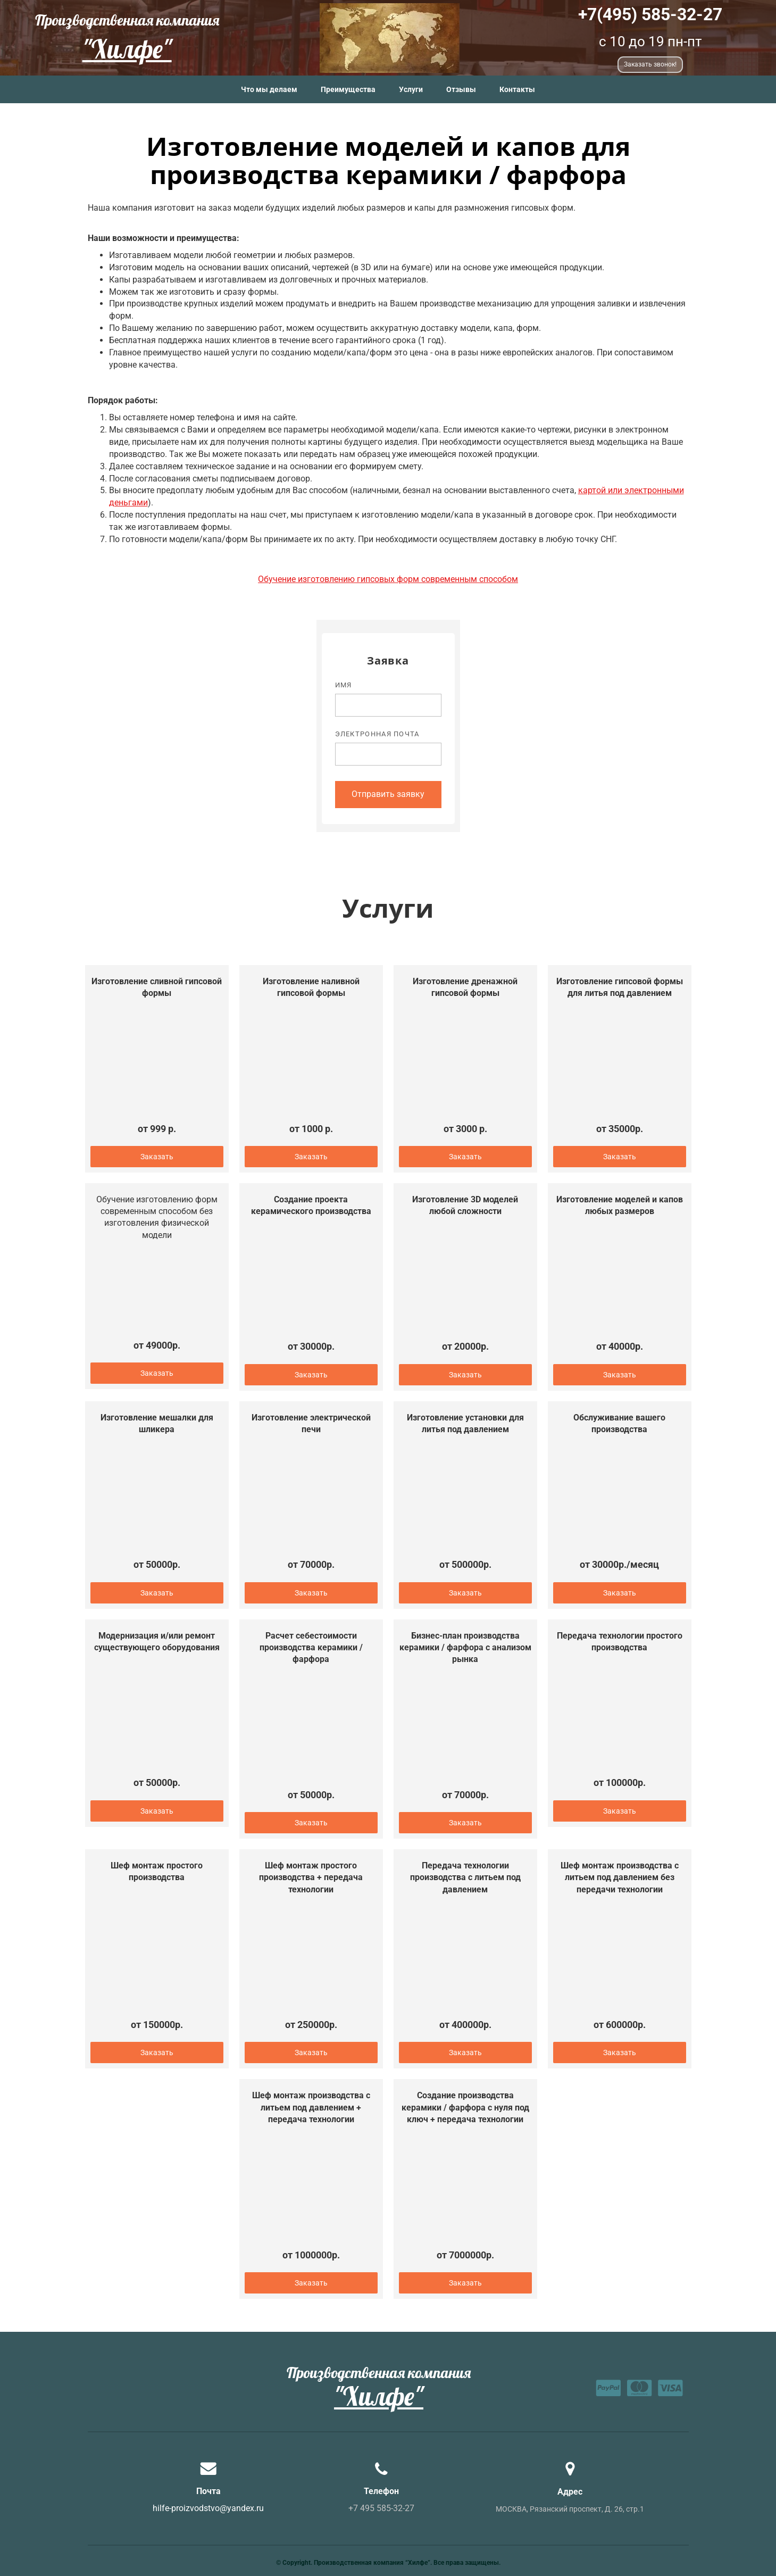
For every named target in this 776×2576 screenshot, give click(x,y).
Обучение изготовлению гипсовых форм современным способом (388, 579)
